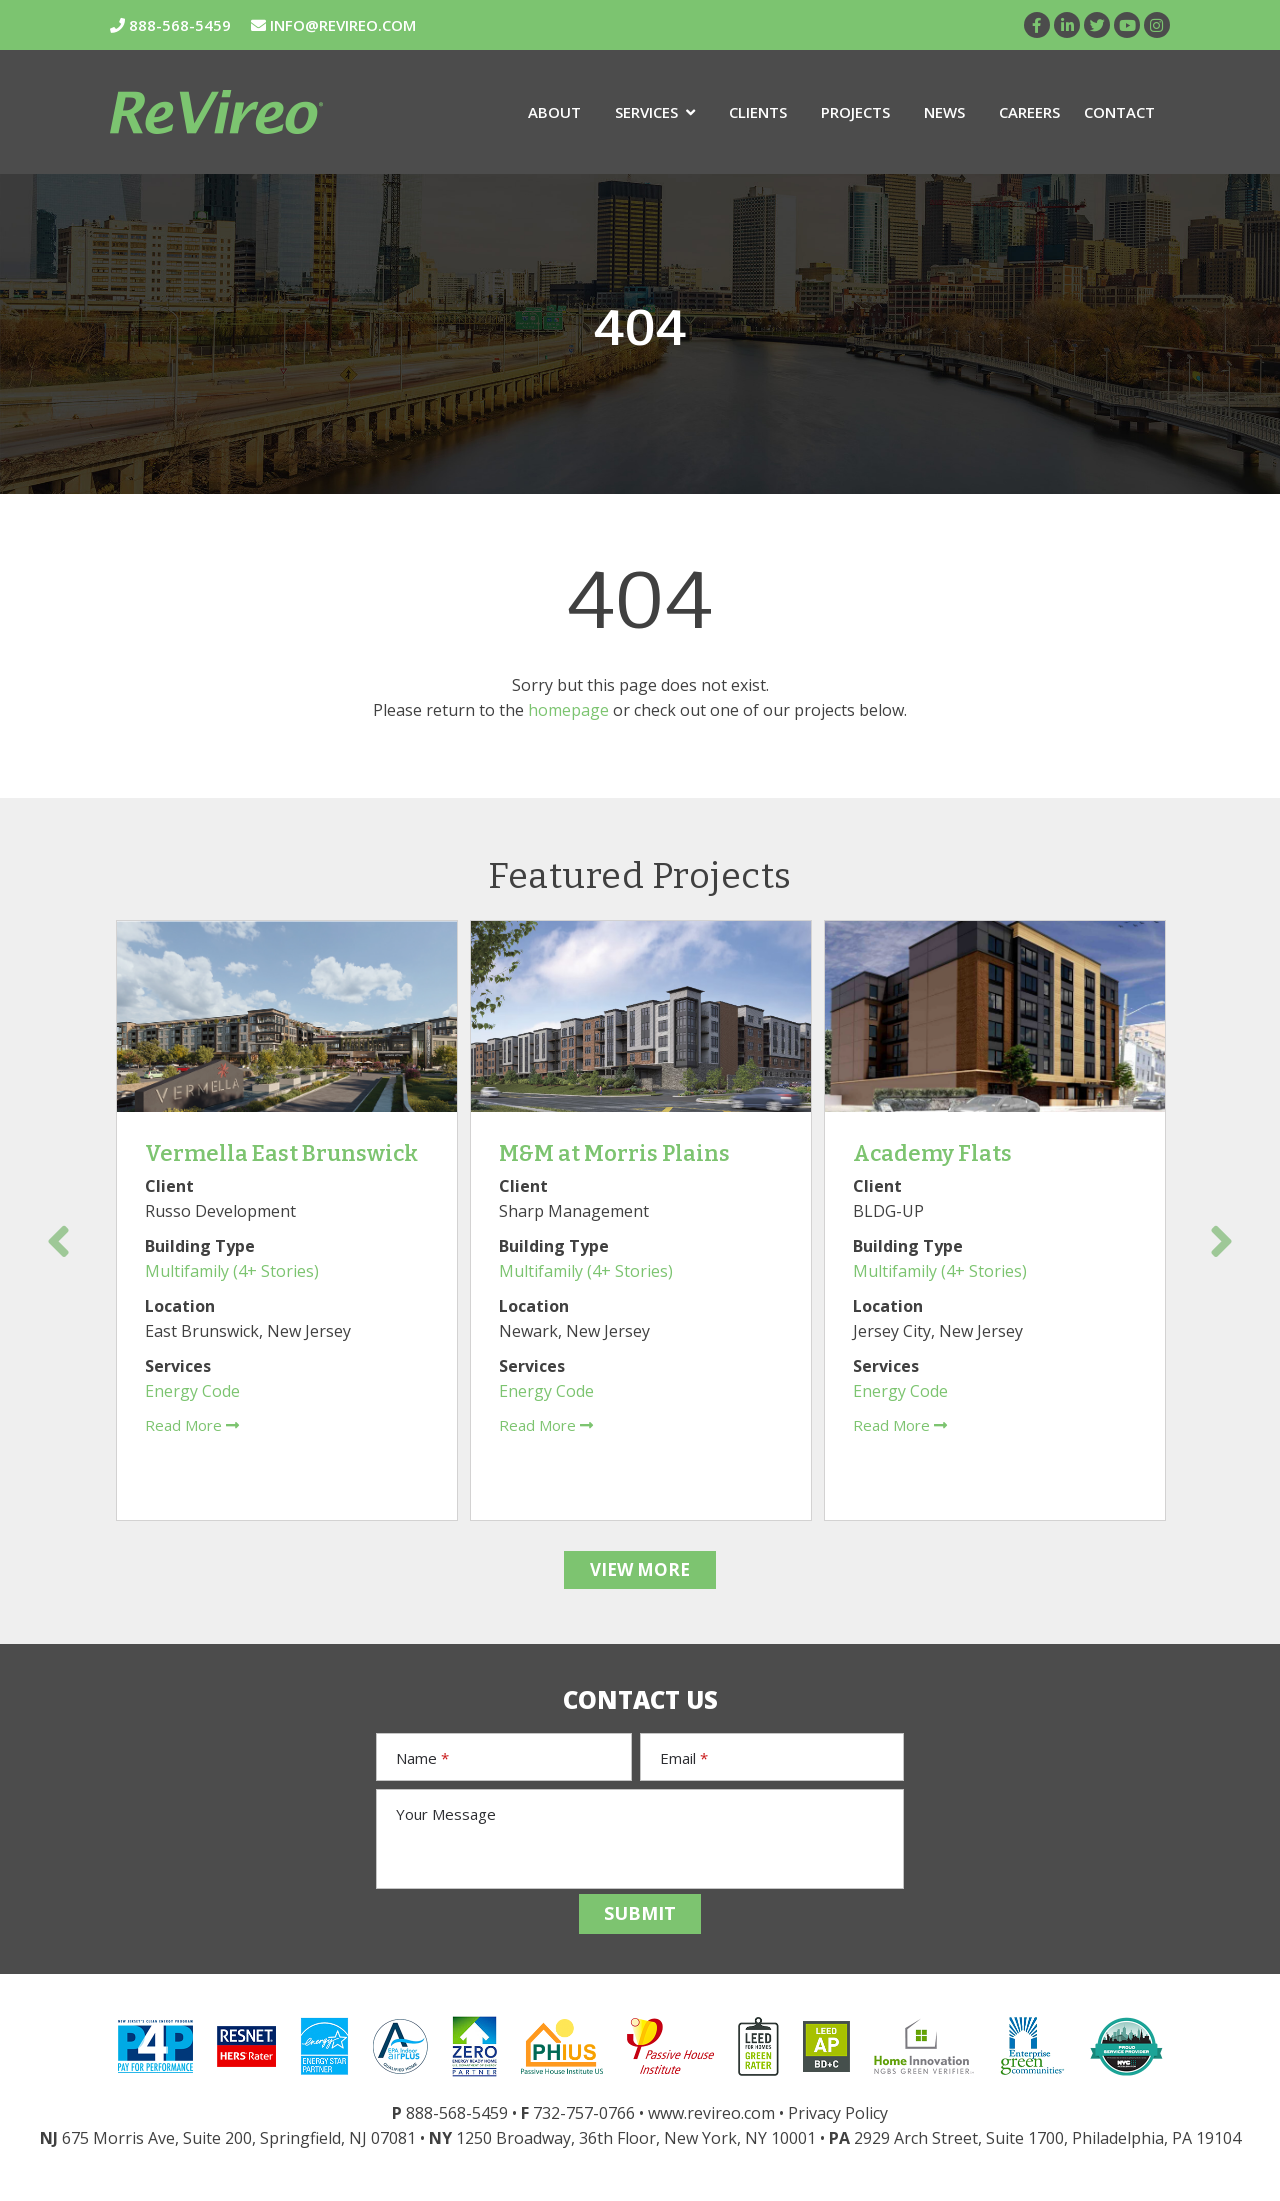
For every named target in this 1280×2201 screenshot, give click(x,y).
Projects (855, 112)
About (554, 112)
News (944, 112)
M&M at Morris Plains (614, 1153)
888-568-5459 (170, 25)
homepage (568, 710)
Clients (758, 112)
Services (655, 112)
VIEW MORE (640, 1569)
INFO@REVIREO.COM (333, 25)
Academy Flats (932, 1153)
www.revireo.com (711, 2113)
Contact (1119, 112)
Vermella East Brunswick (281, 1153)
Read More (192, 1425)
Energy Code (192, 1391)
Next (1221, 1241)
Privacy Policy (838, 2113)
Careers (1029, 112)
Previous (58, 1241)
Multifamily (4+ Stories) (232, 1271)
